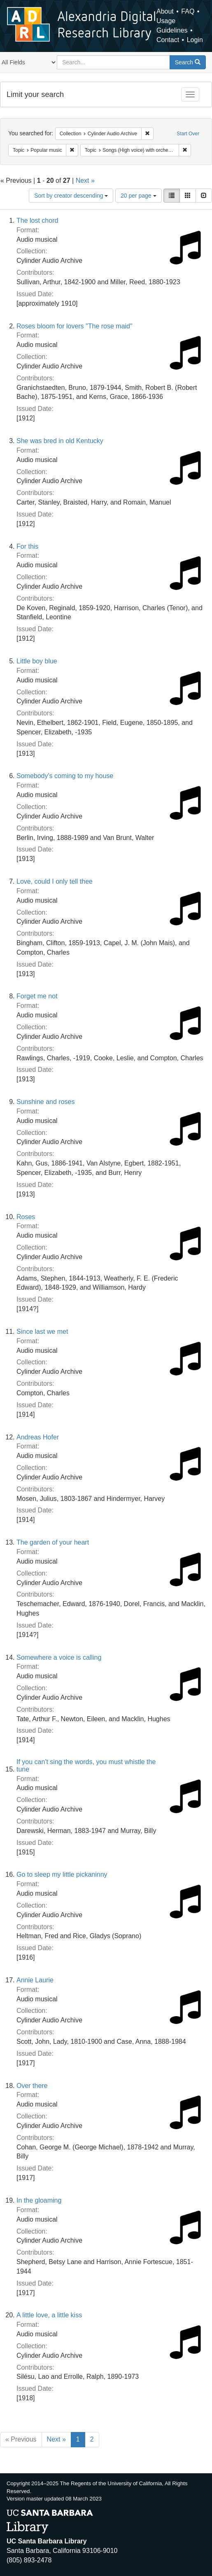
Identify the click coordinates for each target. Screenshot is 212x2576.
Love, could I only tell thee (54, 881)
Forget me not (37, 996)
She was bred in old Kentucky (59, 440)
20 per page (138, 195)
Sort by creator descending (71, 195)
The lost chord (37, 220)
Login (195, 39)
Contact (167, 39)
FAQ (187, 11)
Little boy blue (36, 661)
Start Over (188, 134)
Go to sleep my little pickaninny (61, 1874)
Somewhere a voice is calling (58, 1657)
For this (27, 546)
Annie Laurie (35, 1980)
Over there (32, 2085)
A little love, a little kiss (49, 2315)
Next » (85, 180)
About (165, 11)
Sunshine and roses (45, 1101)
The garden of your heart (52, 1542)
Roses (25, 1216)
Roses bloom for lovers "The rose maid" (74, 326)
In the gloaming (38, 2200)
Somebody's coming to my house (64, 775)
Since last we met (42, 1331)
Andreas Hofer (37, 1437)
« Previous (21, 2439)
